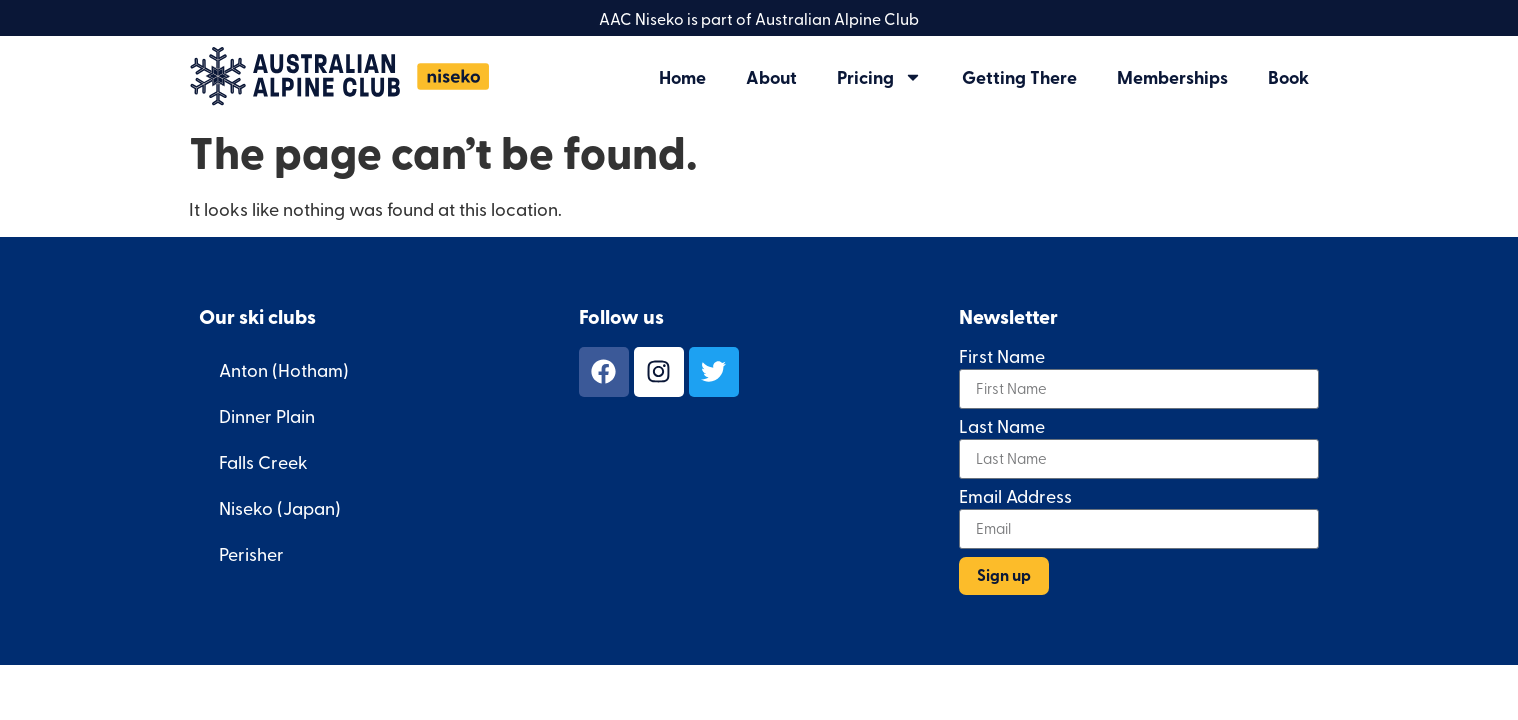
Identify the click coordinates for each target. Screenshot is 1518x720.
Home (682, 77)
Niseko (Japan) (280, 507)
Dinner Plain (267, 415)
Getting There (1019, 77)
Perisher (251, 553)
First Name (1002, 357)
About (771, 77)
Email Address (1015, 497)
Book (1288, 77)
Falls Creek (263, 461)
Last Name (1002, 427)
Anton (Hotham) (284, 369)
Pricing (879, 77)
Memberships (1172, 77)
